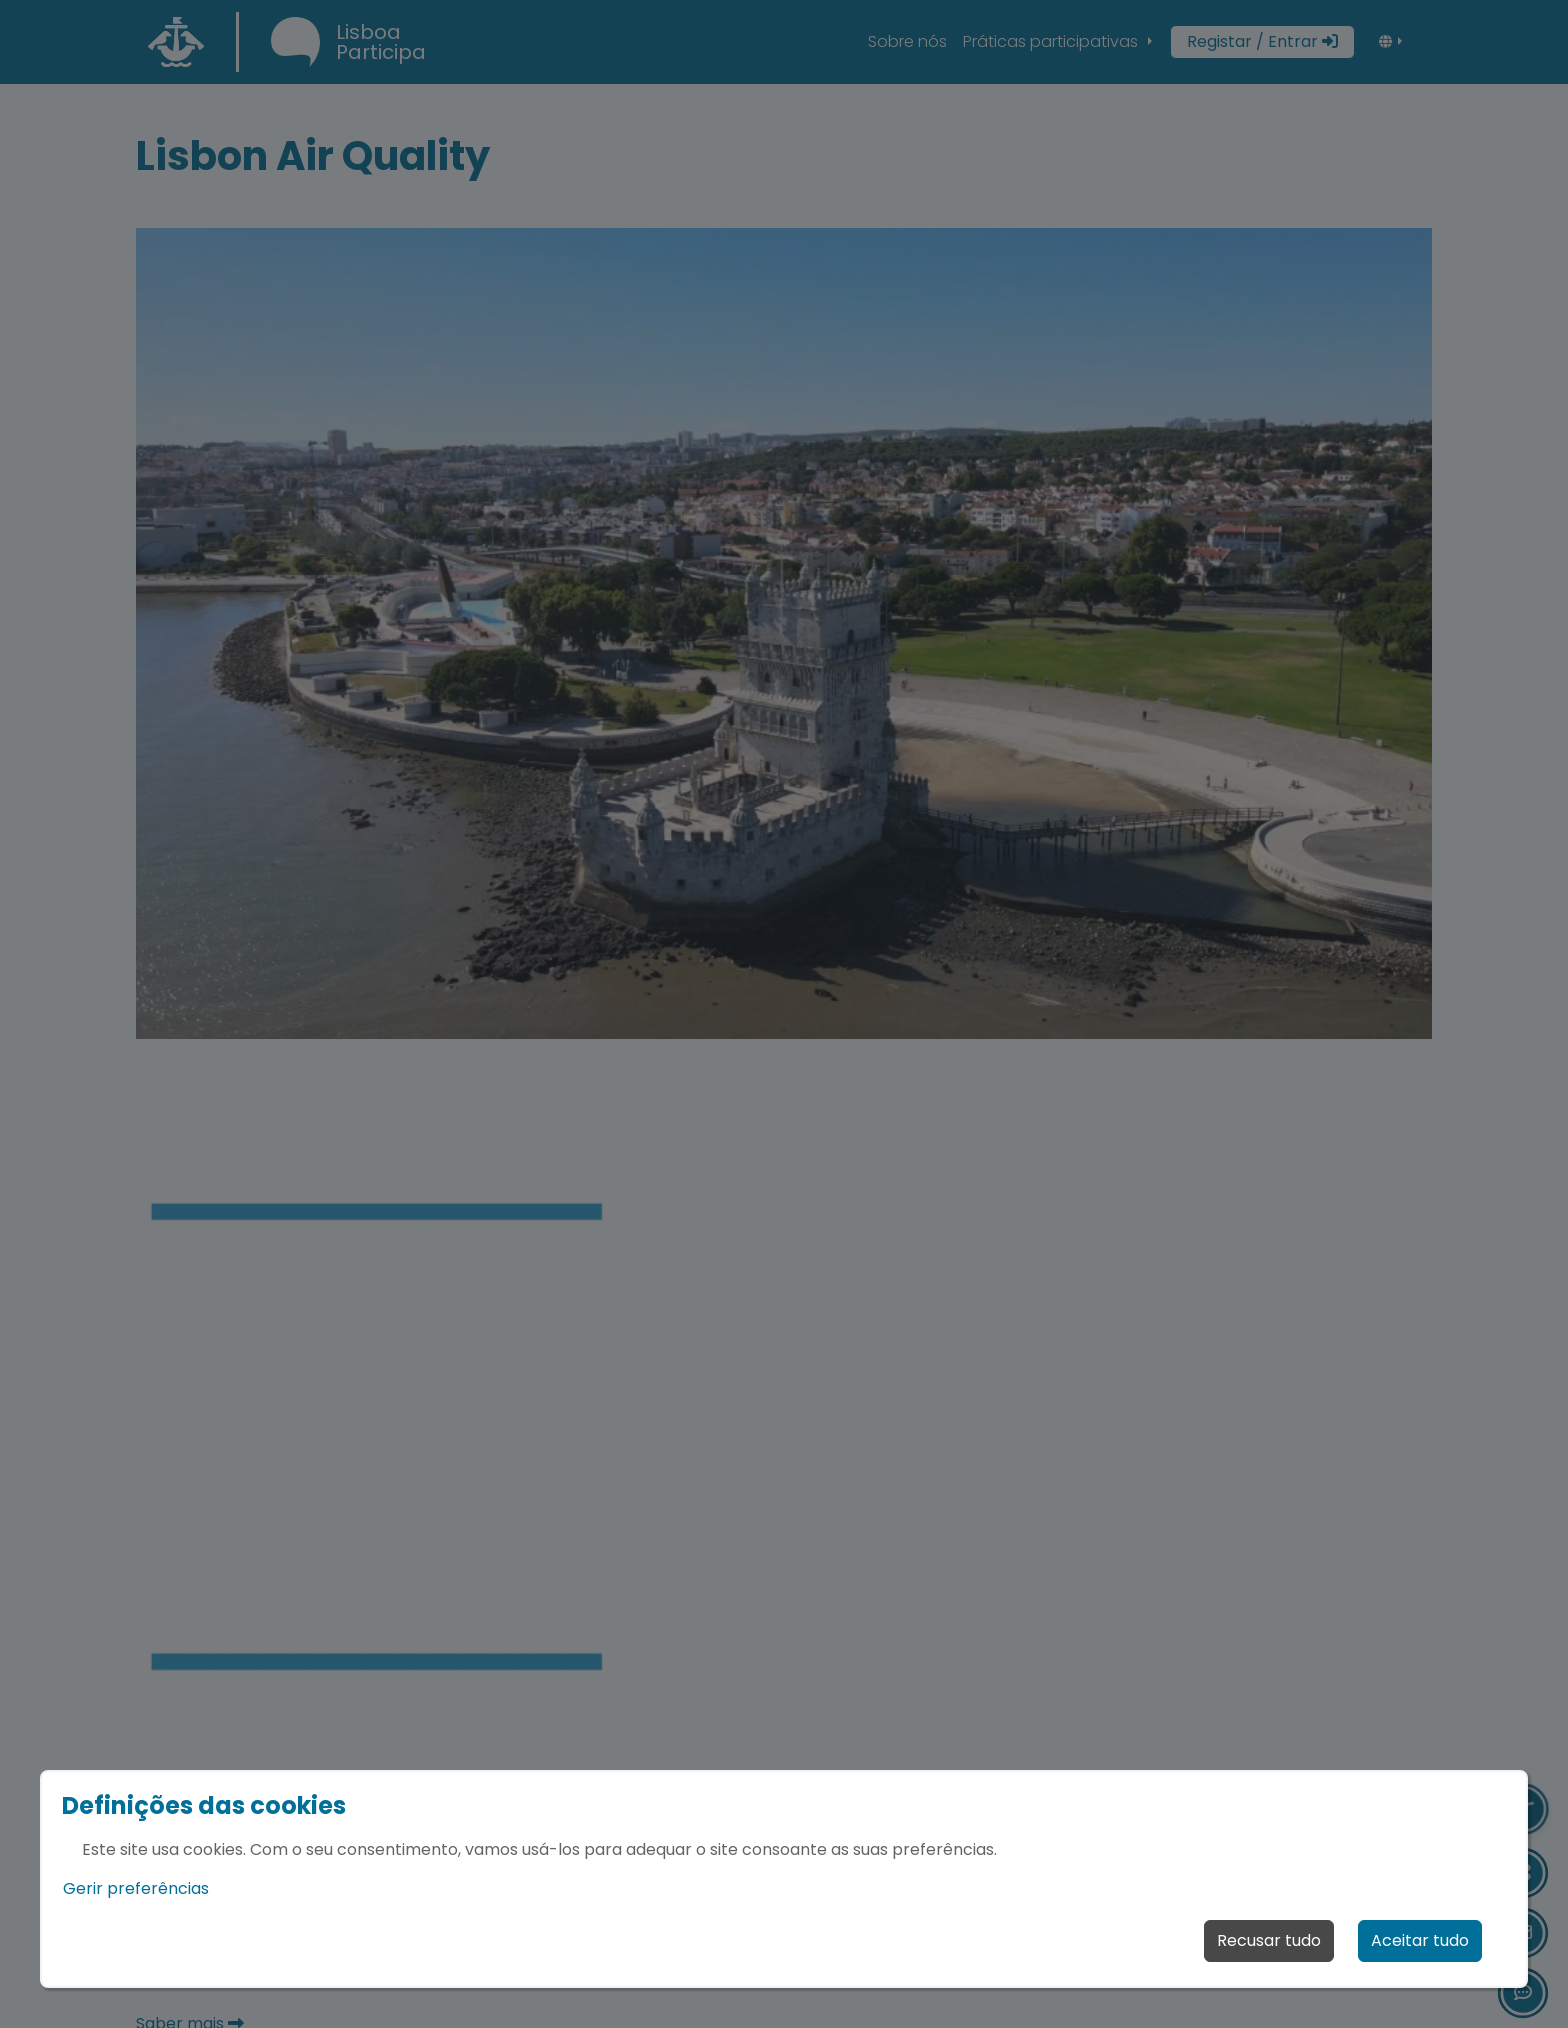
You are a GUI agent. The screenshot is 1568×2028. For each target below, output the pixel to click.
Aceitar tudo (1420, 1940)
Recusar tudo (1269, 1940)
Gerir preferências (136, 1888)
